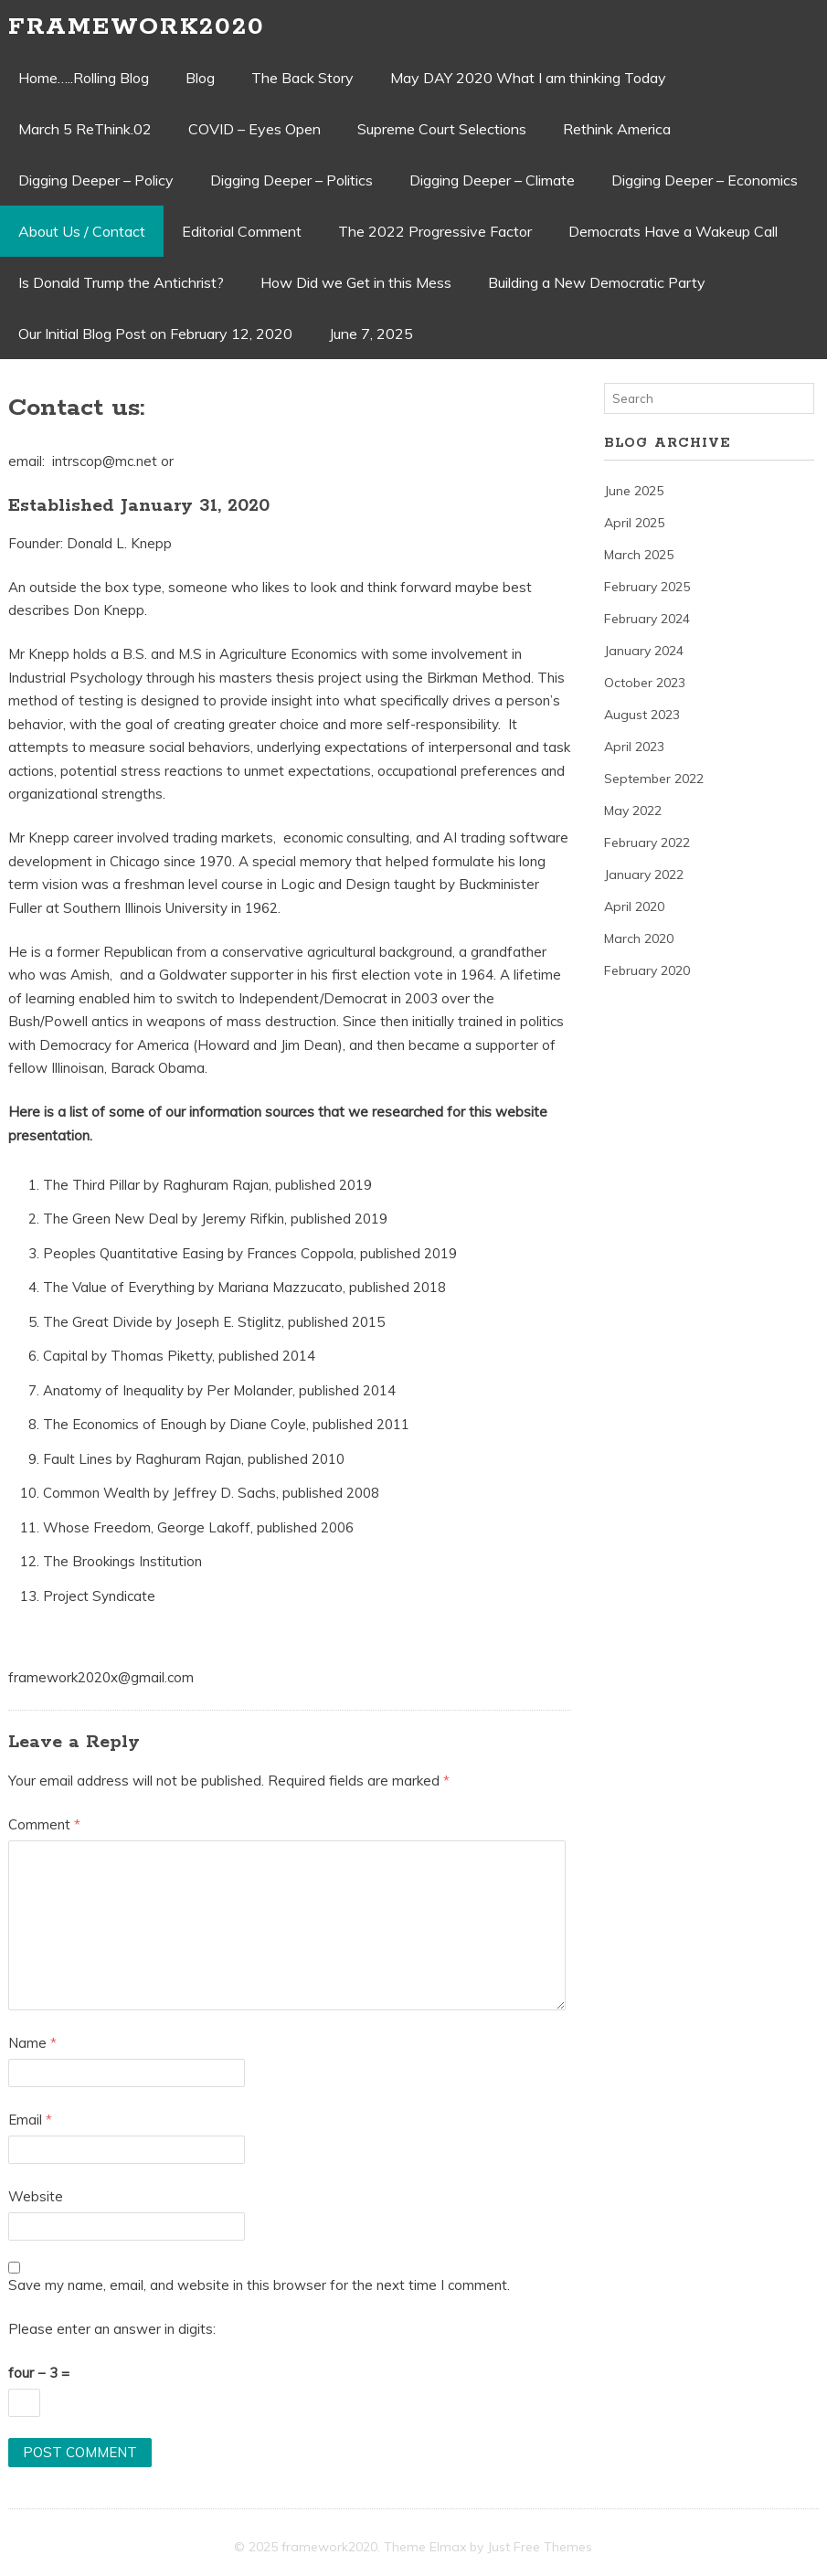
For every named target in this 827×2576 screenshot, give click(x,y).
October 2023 (644, 682)
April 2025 (634, 522)
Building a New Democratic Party (596, 282)
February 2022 (647, 842)
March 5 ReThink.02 (85, 129)
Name (32, 2042)
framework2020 (136, 27)
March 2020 (638, 938)
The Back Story (302, 78)
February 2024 (647, 618)
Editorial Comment (242, 231)
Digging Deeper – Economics (704, 180)
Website (35, 2196)
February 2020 (647, 970)
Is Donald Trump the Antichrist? (121, 282)
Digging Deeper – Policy (96, 180)
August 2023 (642, 714)
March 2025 (638, 554)
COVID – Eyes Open (254, 129)
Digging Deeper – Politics (291, 180)
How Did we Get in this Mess (355, 282)
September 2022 (654, 778)
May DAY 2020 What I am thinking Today (528, 78)
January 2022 (644, 874)
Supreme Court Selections (441, 129)
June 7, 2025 (371, 333)
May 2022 (633, 810)
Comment (44, 1824)
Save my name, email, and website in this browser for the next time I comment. (259, 2285)
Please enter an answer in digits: (112, 2328)
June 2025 (633, 490)
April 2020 (634, 906)
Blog (200, 78)
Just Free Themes (539, 2547)
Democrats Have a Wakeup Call (673, 231)
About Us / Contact (81, 231)
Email (30, 2119)
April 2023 (634, 746)
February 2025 (647, 586)
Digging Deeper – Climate (492, 180)
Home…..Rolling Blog (83, 78)
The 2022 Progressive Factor (435, 231)
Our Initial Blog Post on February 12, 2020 (155, 333)
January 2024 (644, 650)
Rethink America (617, 129)
